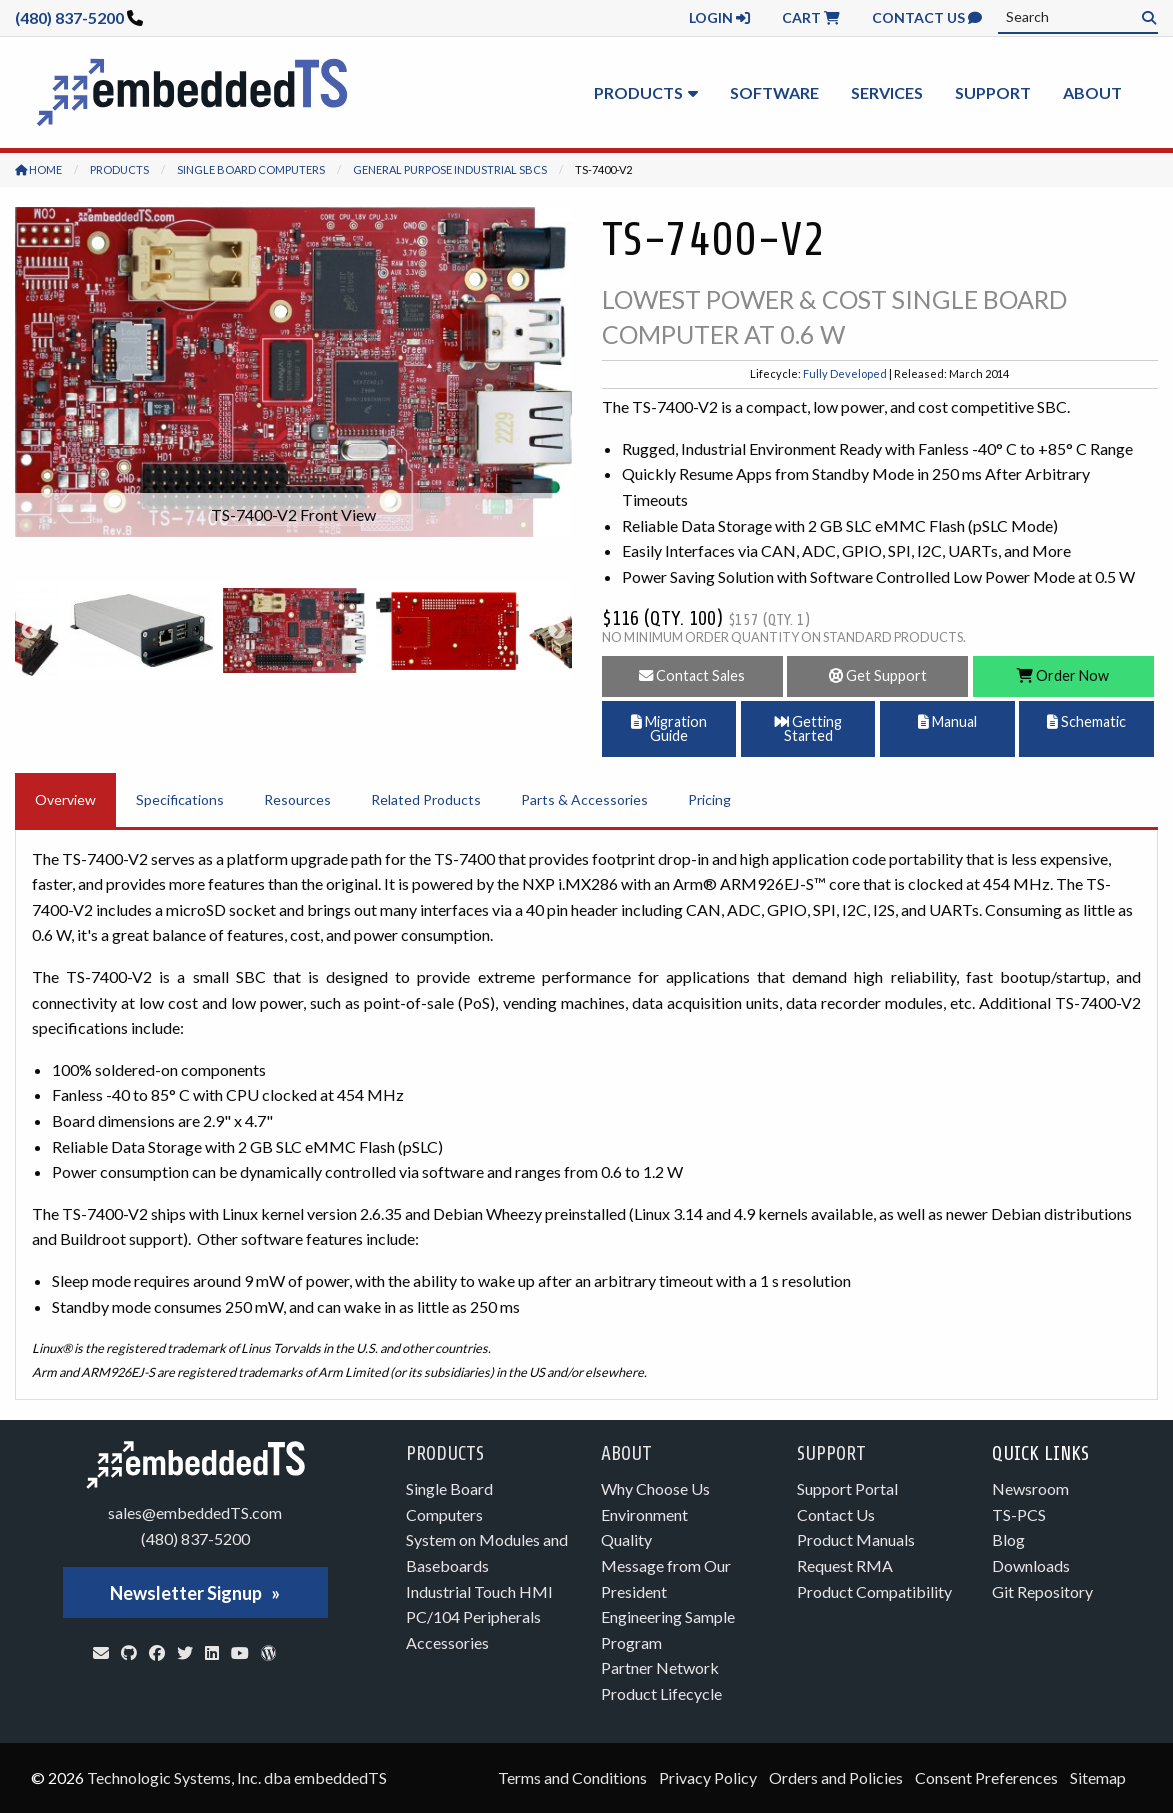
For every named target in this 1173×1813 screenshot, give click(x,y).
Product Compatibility (874, 1591)
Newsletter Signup (186, 1593)
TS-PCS (1019, 1514)
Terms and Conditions (572, 1777)
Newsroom (1030, 1488)
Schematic (1086, 721)
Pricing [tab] (709, 799)
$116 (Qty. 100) (706, 618)
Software (774, 92)
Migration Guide (669, 728)
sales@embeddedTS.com (195, 1512)
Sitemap (1098, 1777)
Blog (1008, 1539)
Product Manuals (856, 1539)
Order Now (1063, 675)
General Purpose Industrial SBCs (450, 169)
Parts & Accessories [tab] (584, 799)
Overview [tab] (65, 799)
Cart (811, 17)
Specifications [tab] (180, 799)
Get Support (878, 675)
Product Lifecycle (661, 1693)
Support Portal (847, 1488)
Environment (644, 1514)
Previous (30, 631)
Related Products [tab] (426, 799)
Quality (626, 1539)
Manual (947, 721)
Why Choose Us (655, 1488)
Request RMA (845, 1565)
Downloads (1031, 1565)
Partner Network (660, 1667)
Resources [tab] (297, 799)
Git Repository (1042, 1591)
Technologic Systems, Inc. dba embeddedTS (237, 1777)
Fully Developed (845, 373)
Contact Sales (692, 675)
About (1092, 92)
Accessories (447, 1642)
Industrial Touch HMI (479, 1591)
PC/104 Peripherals (473, 1616)
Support (993, 92)
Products (638, 92)
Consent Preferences (986, 1777)
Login (719, 17)
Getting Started (808, 728)
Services (887, 92)
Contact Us (927, 17)
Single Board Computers (251, 169)
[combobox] (1078, 17)
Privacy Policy (708, 1777)
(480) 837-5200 (69, 17)
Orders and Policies (836, 1777)
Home (38, 169)
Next (557, 631)
